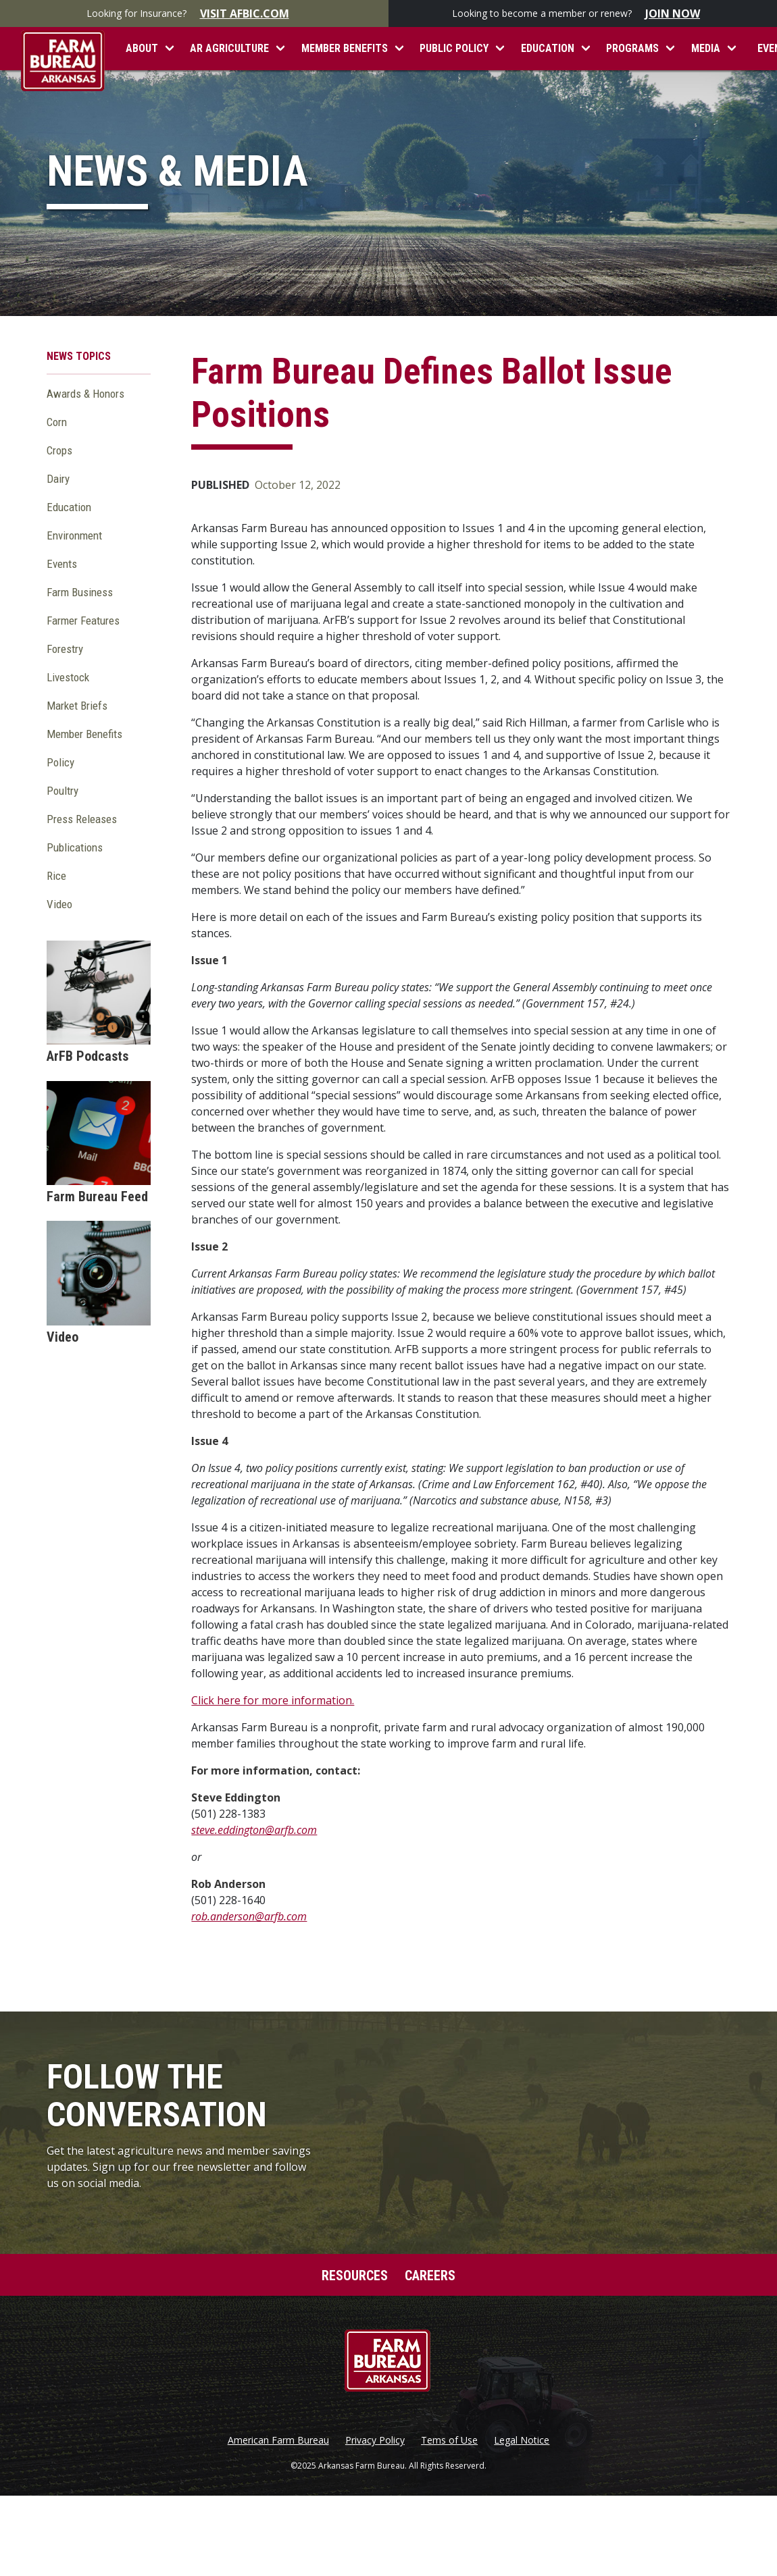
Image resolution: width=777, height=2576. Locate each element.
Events (62, 564)
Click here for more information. (272, 1700)
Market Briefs (77, 705)
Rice (56, 876)
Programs (632, 48)
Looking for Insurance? (194, 13)
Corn (57, 422)
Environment (74, 535)
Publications (75, 847)
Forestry (65, 649)
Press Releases (82, 819)
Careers (430, 2275)
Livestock (68, 677)
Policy (60, 762)
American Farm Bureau (278, 2440)
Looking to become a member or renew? (582, 13)
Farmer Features (83, 620)
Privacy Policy (375, 2440)
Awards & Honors (85, 393)
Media (705, 48)
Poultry (62, 790)
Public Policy (454, 48)
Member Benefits (344, 48)
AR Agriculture (229, 48)
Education (547, 48)
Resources (355, 2275)
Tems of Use (449, 2440)
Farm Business (80, 592)
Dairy (58, 478)
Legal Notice (521, 2440)
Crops (59, 450)
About (142, 48)
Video (59, 904)
